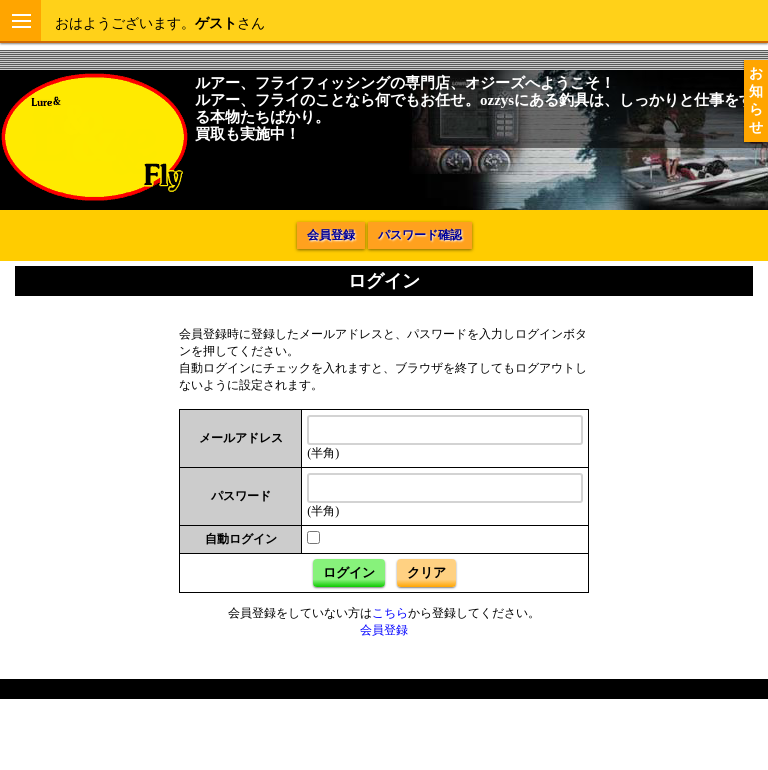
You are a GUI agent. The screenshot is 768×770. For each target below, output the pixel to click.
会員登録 (331, 235)
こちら (390, 613)
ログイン (349, 572)
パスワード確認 (420, 235)
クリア (426, 572)
